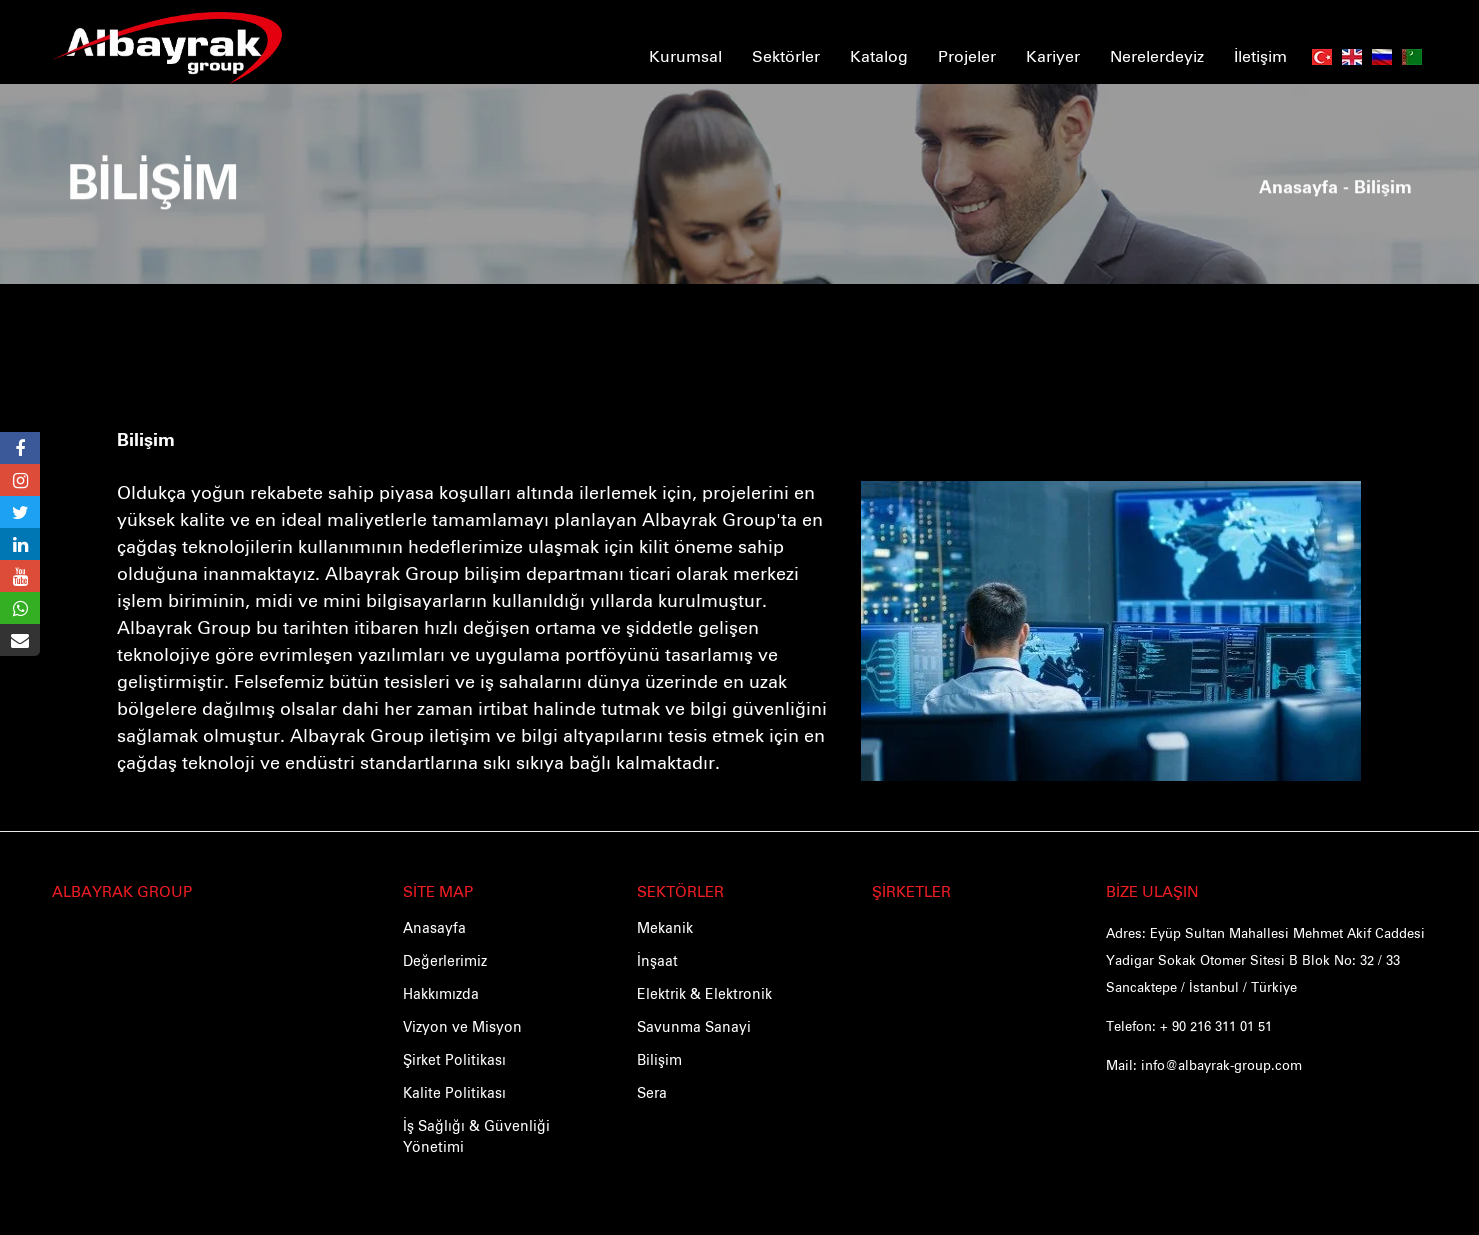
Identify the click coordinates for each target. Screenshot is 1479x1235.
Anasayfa (1298, 170)
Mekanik (665, 929)
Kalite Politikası (454, 1094)
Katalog (879, 55)
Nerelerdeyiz (1157, 55)
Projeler (967, 55)
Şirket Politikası (454, 1061)
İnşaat (657, 962)
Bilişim (146, 441)
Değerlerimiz (445, 962)
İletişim (1260, 55)
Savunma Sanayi (694, 1028)
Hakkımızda (441, 995)
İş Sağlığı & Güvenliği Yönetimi (476, 1137)
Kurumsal (685, 55)
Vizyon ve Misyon (462, 1028)
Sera (652, 1094)
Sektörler (786, 55)
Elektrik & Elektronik (704, 995)
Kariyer (1053, 55)
